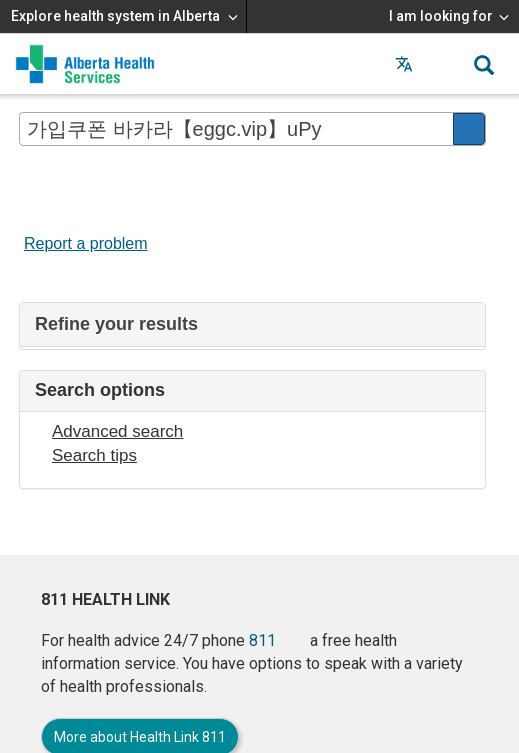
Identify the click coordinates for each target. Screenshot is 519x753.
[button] (444, 64)
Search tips (94, 455)
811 (262, 640)
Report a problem (86, 243)
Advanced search (117, 431)
